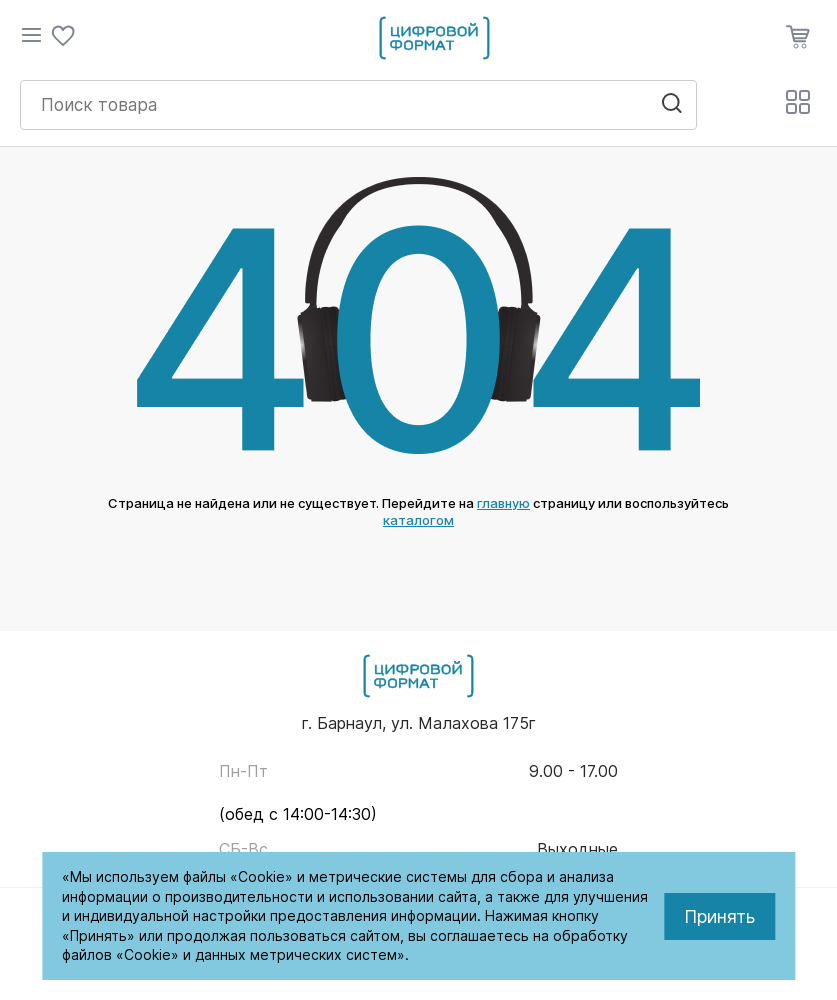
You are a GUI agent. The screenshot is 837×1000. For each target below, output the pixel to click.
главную (503, 503)
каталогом (418, 520)
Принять (719, 916)
